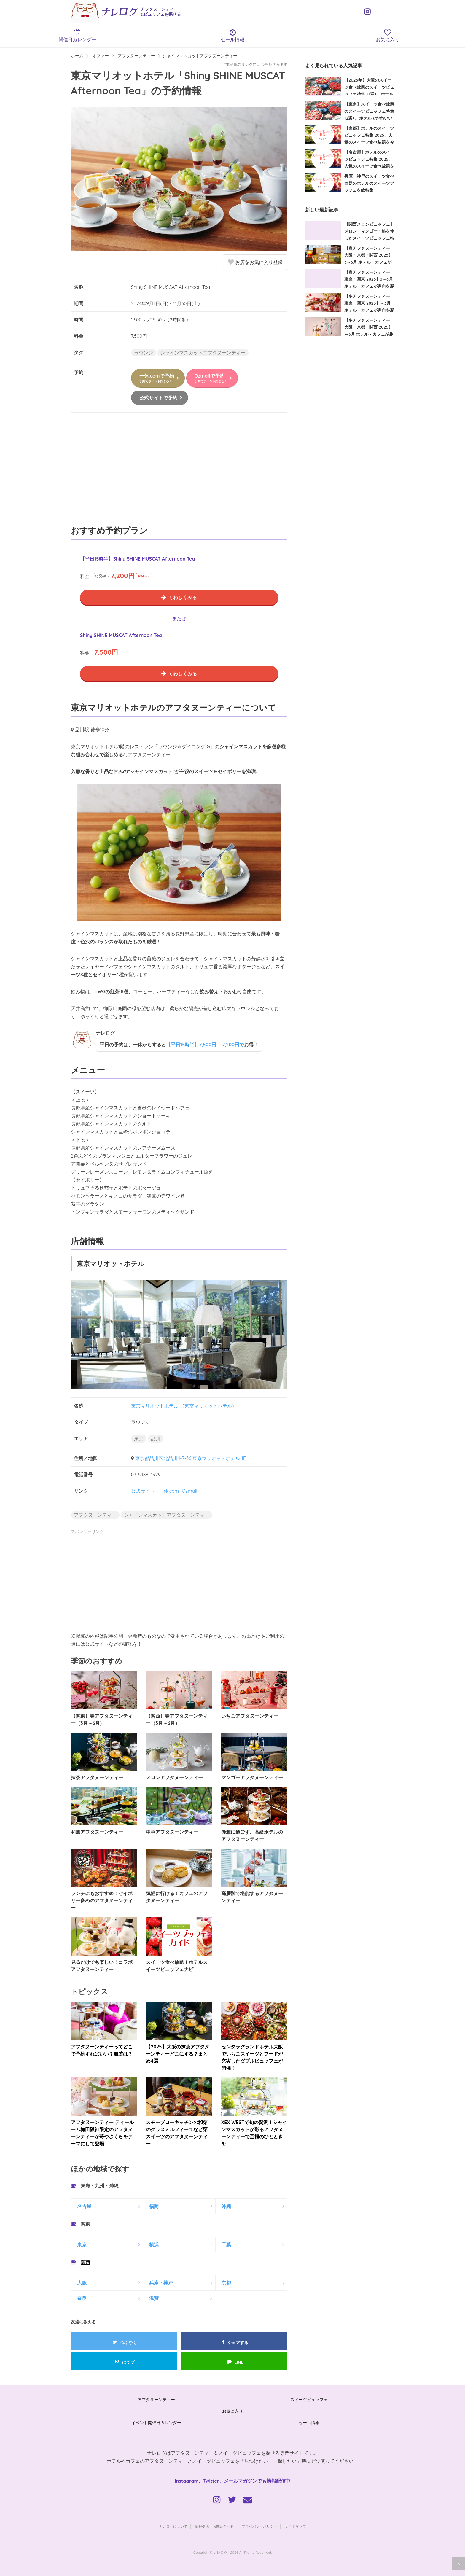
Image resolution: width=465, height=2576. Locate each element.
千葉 (226, 2244)
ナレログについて (173, 2526)
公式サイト (143, 1491)
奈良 (82, 2298)
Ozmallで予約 (211, 378)
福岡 (154, 2206)
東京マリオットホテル (155, 1406)
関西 (85, 2262)
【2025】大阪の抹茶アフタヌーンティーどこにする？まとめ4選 (177, 2054)
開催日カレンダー (77, 35)
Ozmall (189, 1491)
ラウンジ (143, 353)
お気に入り (232, 2411)
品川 (155, 1439)
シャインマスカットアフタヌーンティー (203, 353)
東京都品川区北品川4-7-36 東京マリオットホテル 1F (190, 1458)
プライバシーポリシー (259, 2526)
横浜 (154, 2244)
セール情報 (232, 35)
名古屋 (84, 2206)
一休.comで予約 (156, 378)
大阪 (82, 2283)
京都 (226, 2283)
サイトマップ (295, 2526)
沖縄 (226, 2206)
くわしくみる (182, 597)
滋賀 (154, 2298)
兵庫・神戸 (161, 2283)
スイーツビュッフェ (309, 2399)
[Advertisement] (179, 471)
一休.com (169, 1491)
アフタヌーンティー (95, 1515)
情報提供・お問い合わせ (214, 2526)
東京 (139, 1439)
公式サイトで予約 (158, 398)
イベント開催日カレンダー (156, 2422)
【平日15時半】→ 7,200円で (205, 1044)
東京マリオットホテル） (210, 1406)
